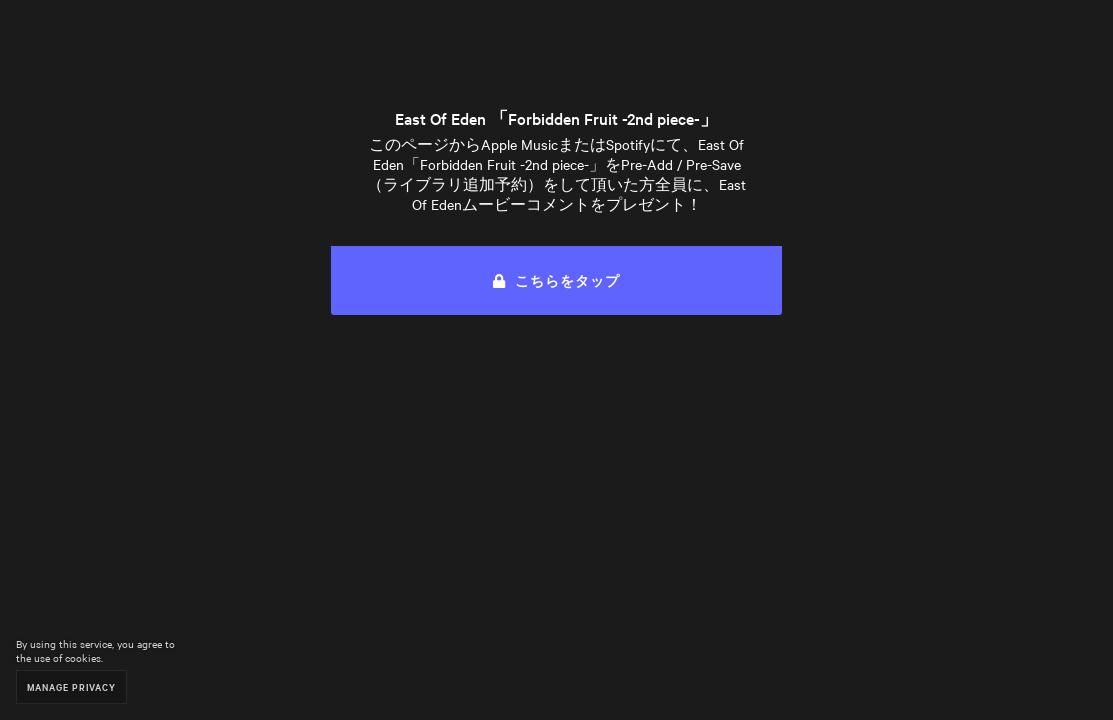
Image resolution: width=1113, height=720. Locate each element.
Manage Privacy (71, 686)
